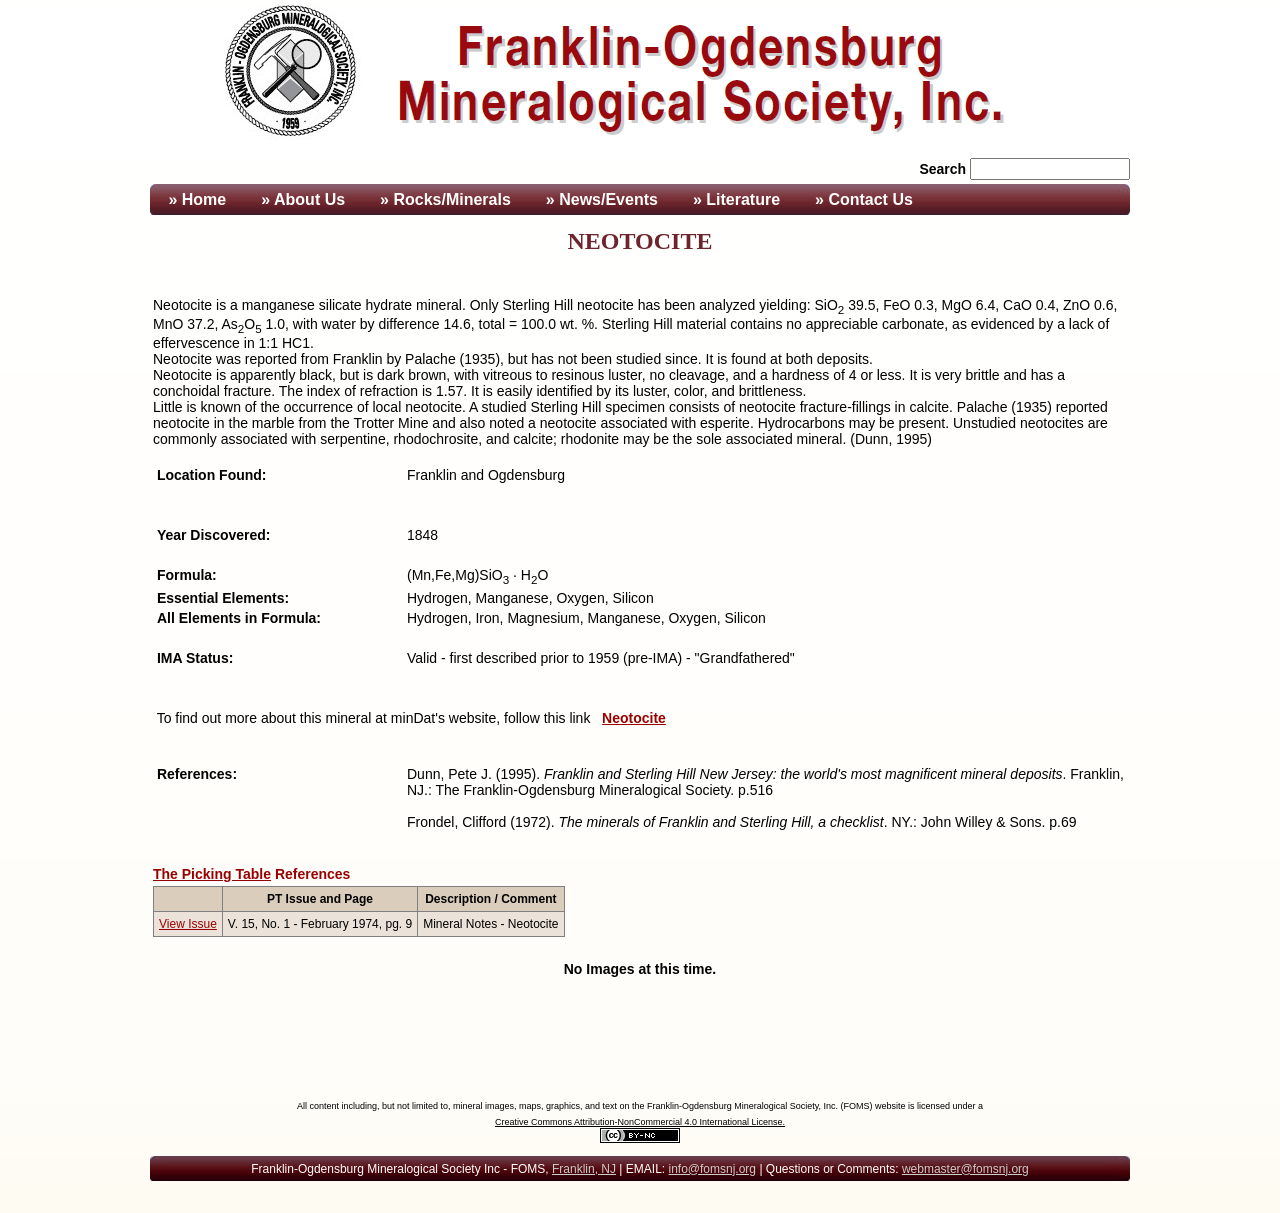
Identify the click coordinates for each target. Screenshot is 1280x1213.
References (313, 874)
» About (303, 199)
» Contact (864, 199)
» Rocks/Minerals (445, 199)
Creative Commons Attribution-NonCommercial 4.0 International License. (640, 1122)
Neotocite (634, 718)
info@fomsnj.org (712, 1169)
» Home (195, 199)
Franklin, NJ (584, 1169)
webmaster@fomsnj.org (965, 1169)
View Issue (188, 924)
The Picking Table (212, 874)
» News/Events (602, 199)
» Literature (736, 199)
